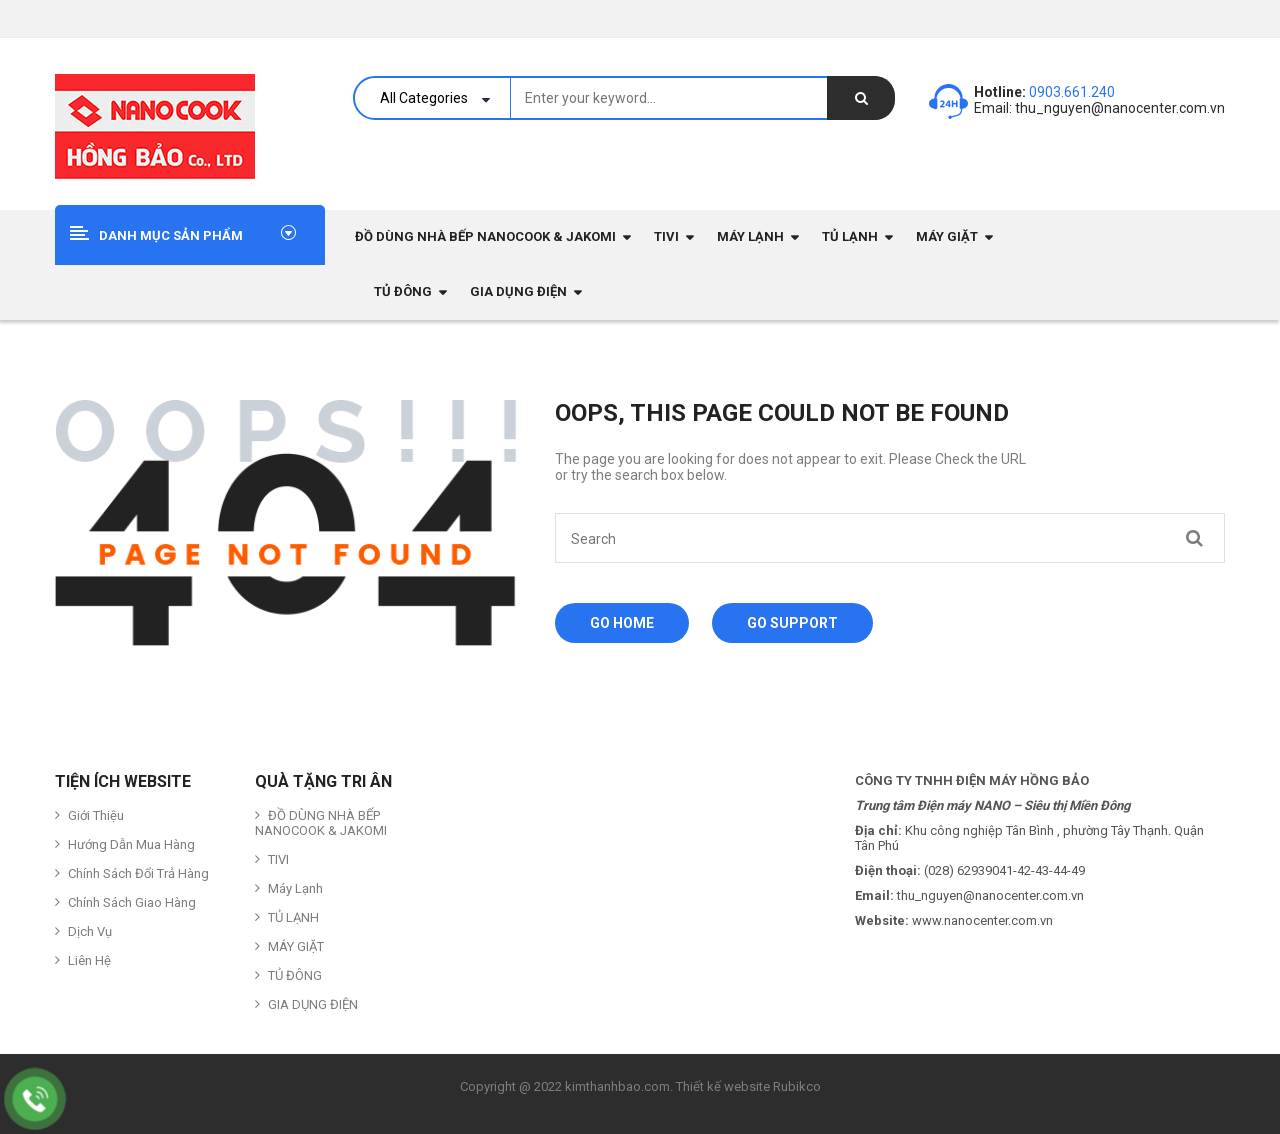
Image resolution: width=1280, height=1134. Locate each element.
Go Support (792, 623)
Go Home (622, 623)
